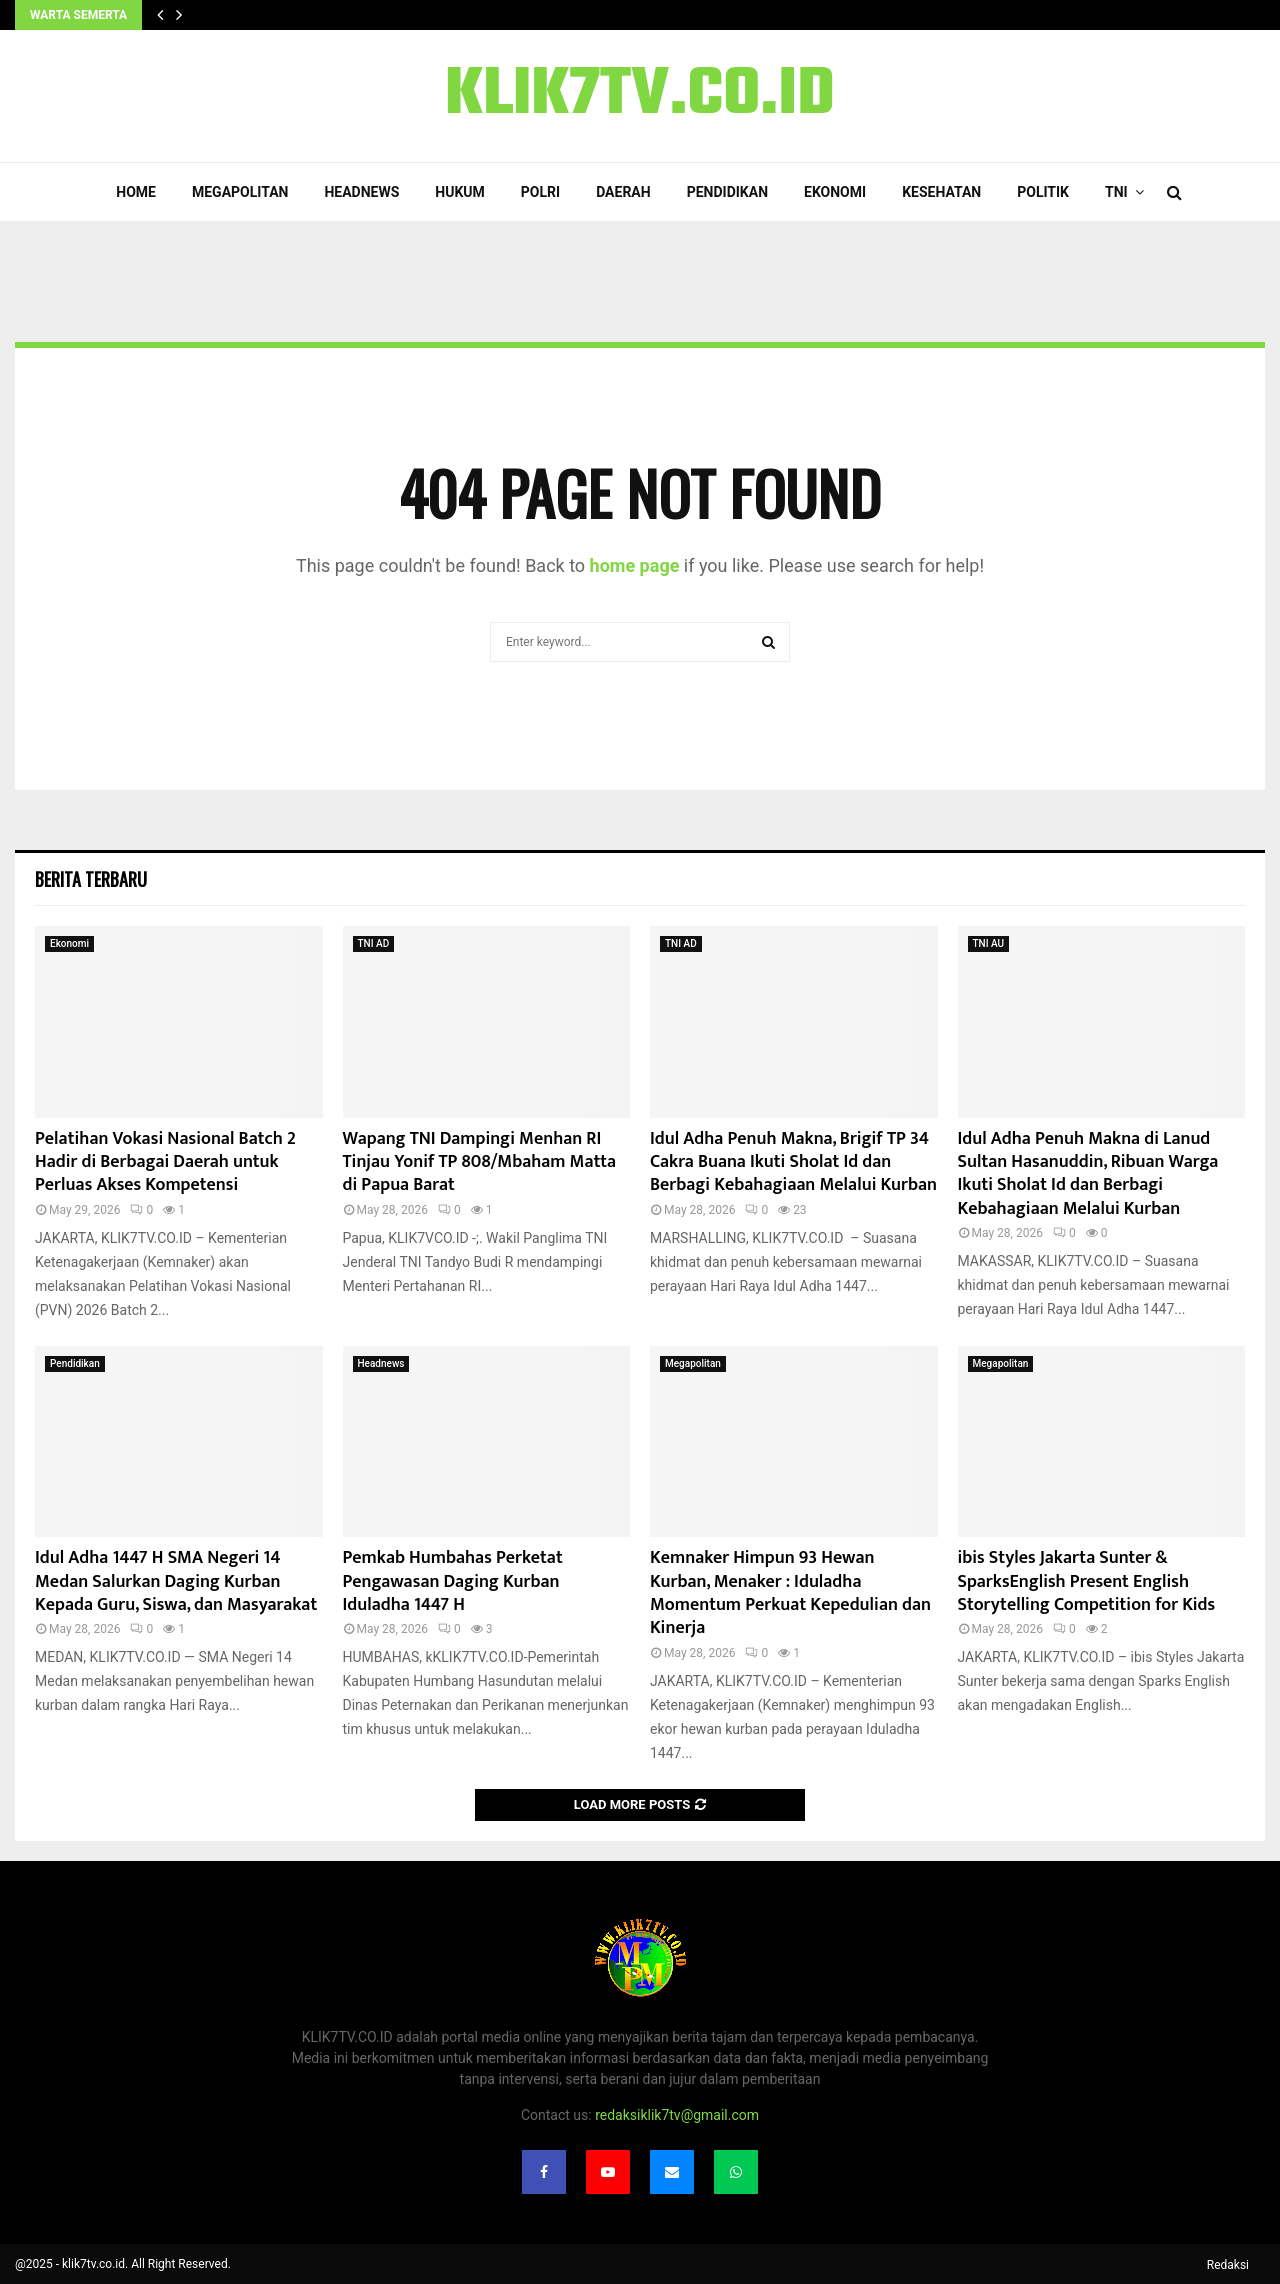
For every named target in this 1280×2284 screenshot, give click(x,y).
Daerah (623, 192)
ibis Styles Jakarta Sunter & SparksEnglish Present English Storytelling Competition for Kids (1087, 1581)
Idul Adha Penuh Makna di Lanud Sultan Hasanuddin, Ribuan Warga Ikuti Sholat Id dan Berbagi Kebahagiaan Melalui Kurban (1088, 1174)
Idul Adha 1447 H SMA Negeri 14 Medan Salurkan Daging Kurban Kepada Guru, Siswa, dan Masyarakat (176, 1581)
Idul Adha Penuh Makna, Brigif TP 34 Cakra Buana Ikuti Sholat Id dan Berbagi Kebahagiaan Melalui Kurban (793, 1162)
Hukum (460, 192)
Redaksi (1228, 2265)
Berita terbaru (91, 879)
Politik (1043, 192)
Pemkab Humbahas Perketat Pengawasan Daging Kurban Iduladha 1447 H (453, 1581)
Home (136, 192)
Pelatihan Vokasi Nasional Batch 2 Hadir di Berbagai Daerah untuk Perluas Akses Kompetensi (165, 1162)
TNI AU (989, 943)
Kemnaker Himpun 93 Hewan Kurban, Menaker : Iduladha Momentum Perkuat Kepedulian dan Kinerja (790, 1593)
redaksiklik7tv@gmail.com (677, 2115)
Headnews (361, 192)
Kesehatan (941, 192)
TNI (1116, 192)
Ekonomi (835, 192)
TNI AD (374, 943)
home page (635, 565)
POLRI (540, 192)
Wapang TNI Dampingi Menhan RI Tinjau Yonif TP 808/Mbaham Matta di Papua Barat (480, 1162)
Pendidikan (727, 192)
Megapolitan (240, 192)
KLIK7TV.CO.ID (640, 96)
